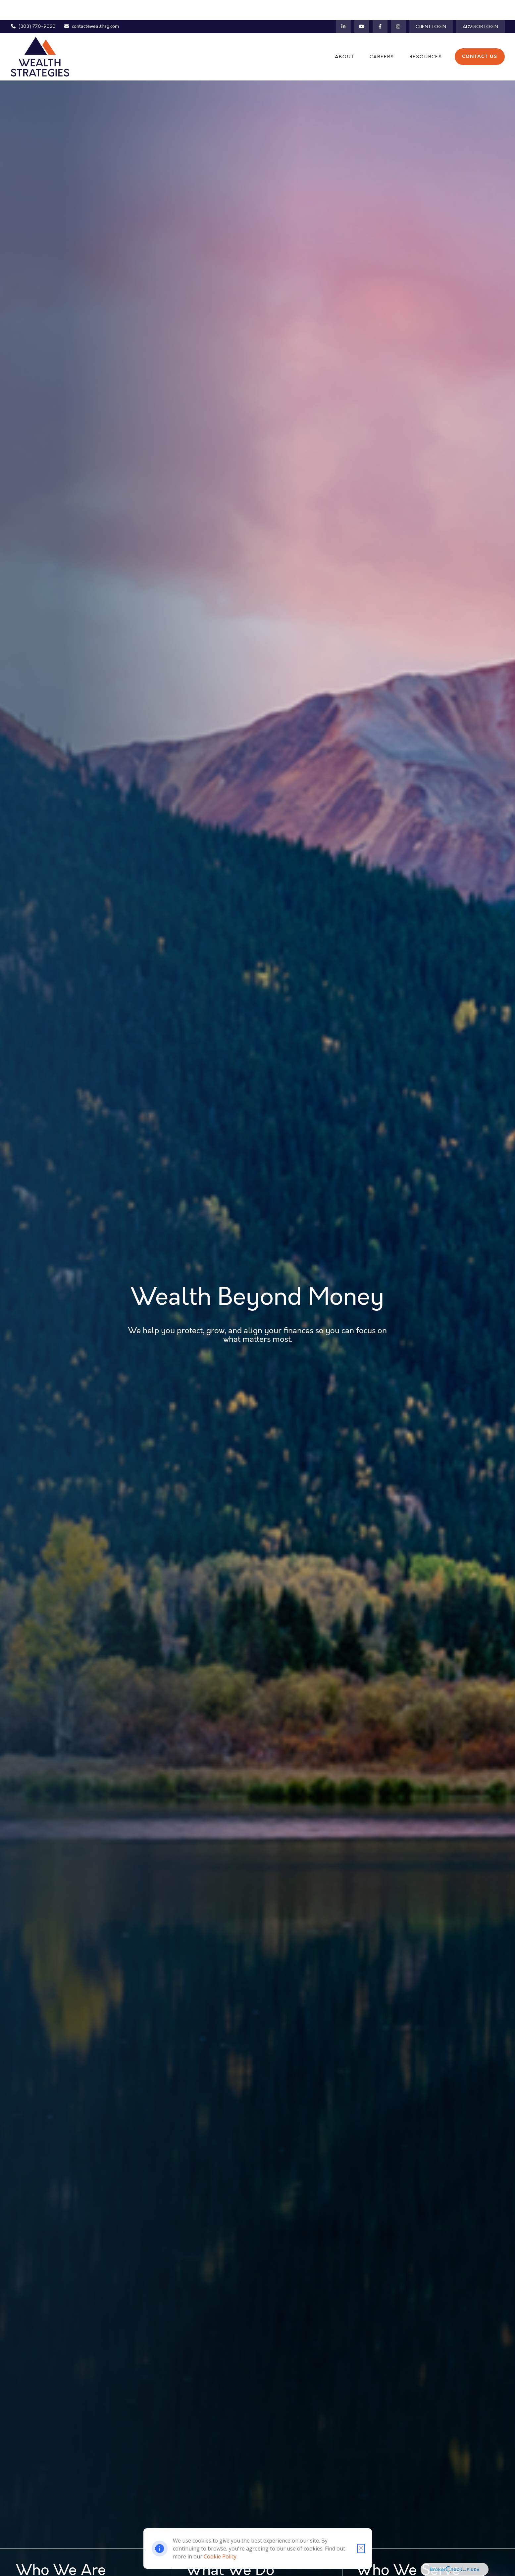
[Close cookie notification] (361, 2548)
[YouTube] (361, 6)
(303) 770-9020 (33, 6)
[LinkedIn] (343, 6)
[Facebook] (380, 6)
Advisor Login (480, 7)
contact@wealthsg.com (92, 6)
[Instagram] (398, 6)
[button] (344, 37)
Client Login (431, 7)
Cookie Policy (220, 2556)
